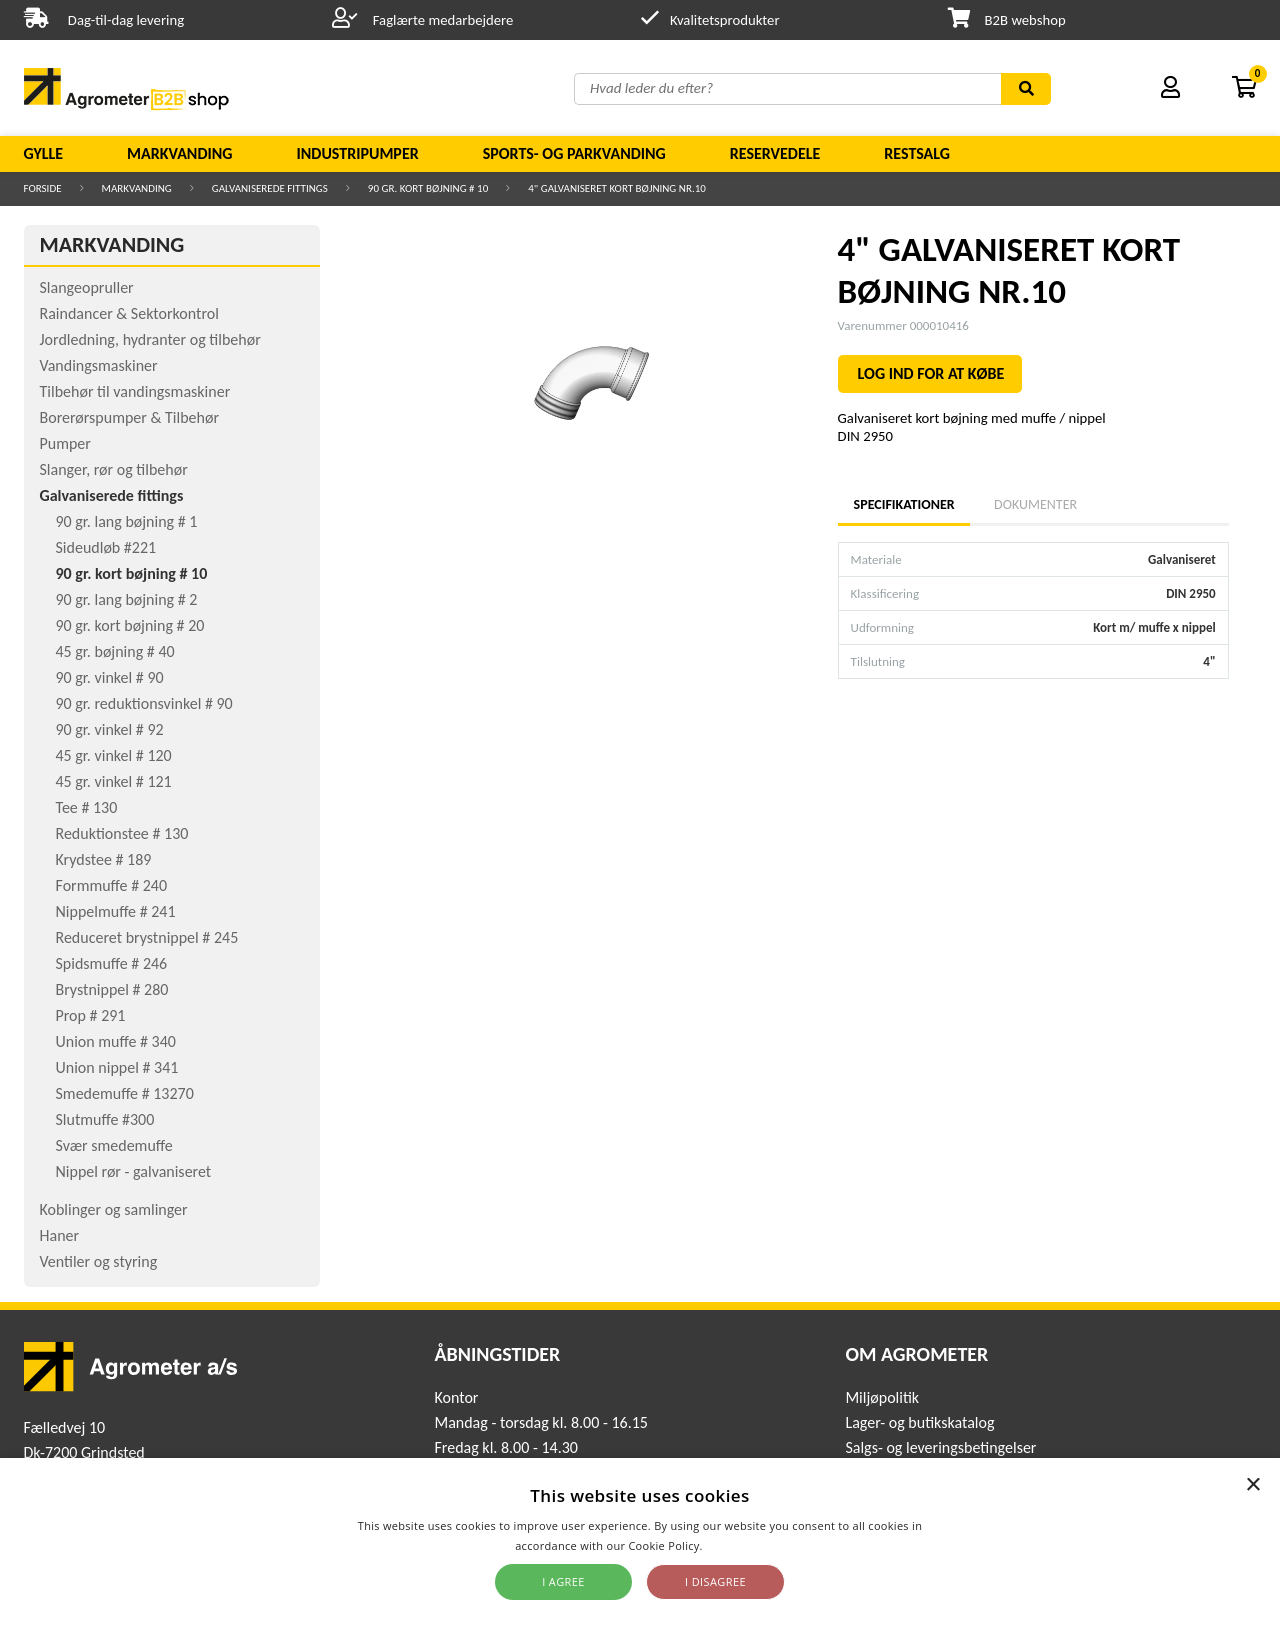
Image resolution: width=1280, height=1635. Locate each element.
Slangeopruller (87, 287)
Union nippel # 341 (117, 1067)
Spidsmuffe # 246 (112, 963)
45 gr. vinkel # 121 (114, 781)
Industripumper (357, 153)
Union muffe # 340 (116, 1041)
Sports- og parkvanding (574, 153)
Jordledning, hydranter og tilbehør (150, 339)
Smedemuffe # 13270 (125, 1093)
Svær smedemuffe (114, 1145)
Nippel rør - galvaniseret (134, 1171)
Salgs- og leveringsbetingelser (940, 1447)
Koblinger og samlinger (114, 1209)
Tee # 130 (87, 807)
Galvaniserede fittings (270, 188)
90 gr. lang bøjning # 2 (127, 599)
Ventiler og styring (99, 1261)
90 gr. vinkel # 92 (110, 729)
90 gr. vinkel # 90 (110, 677)
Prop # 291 (91, 1015)
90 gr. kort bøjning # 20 (130, 625)
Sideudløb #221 (106, 547)
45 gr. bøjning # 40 (115, 651)
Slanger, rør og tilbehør (114, 469)
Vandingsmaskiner (99, 365)
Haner (60, 1235)
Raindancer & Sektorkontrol (129, 313)
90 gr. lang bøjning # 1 (127, 521)
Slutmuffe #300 (105, 1119)
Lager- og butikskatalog (919, 1422)
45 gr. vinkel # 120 (114, 755)
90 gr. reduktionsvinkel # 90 (144, 703)
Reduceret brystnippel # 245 (147, 937)
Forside (43, 188)
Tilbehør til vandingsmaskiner (135, 391)
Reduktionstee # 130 (122, 833)
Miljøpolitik (882, 1397)
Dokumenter (1035, 504)
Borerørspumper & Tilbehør (129, 417)
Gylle (44, 153)
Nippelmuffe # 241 (116, 911)
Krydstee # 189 (104, 859)
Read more (735, 1545)
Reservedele (775, 153)
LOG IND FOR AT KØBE (931, 373)
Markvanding (179, 153)
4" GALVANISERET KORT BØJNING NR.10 (617, 188)
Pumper (65, 443)
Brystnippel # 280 (112, 989)
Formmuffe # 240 (112, 885)
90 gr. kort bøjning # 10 (428, 188)
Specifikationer (904, 504)
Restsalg (917, 153)
